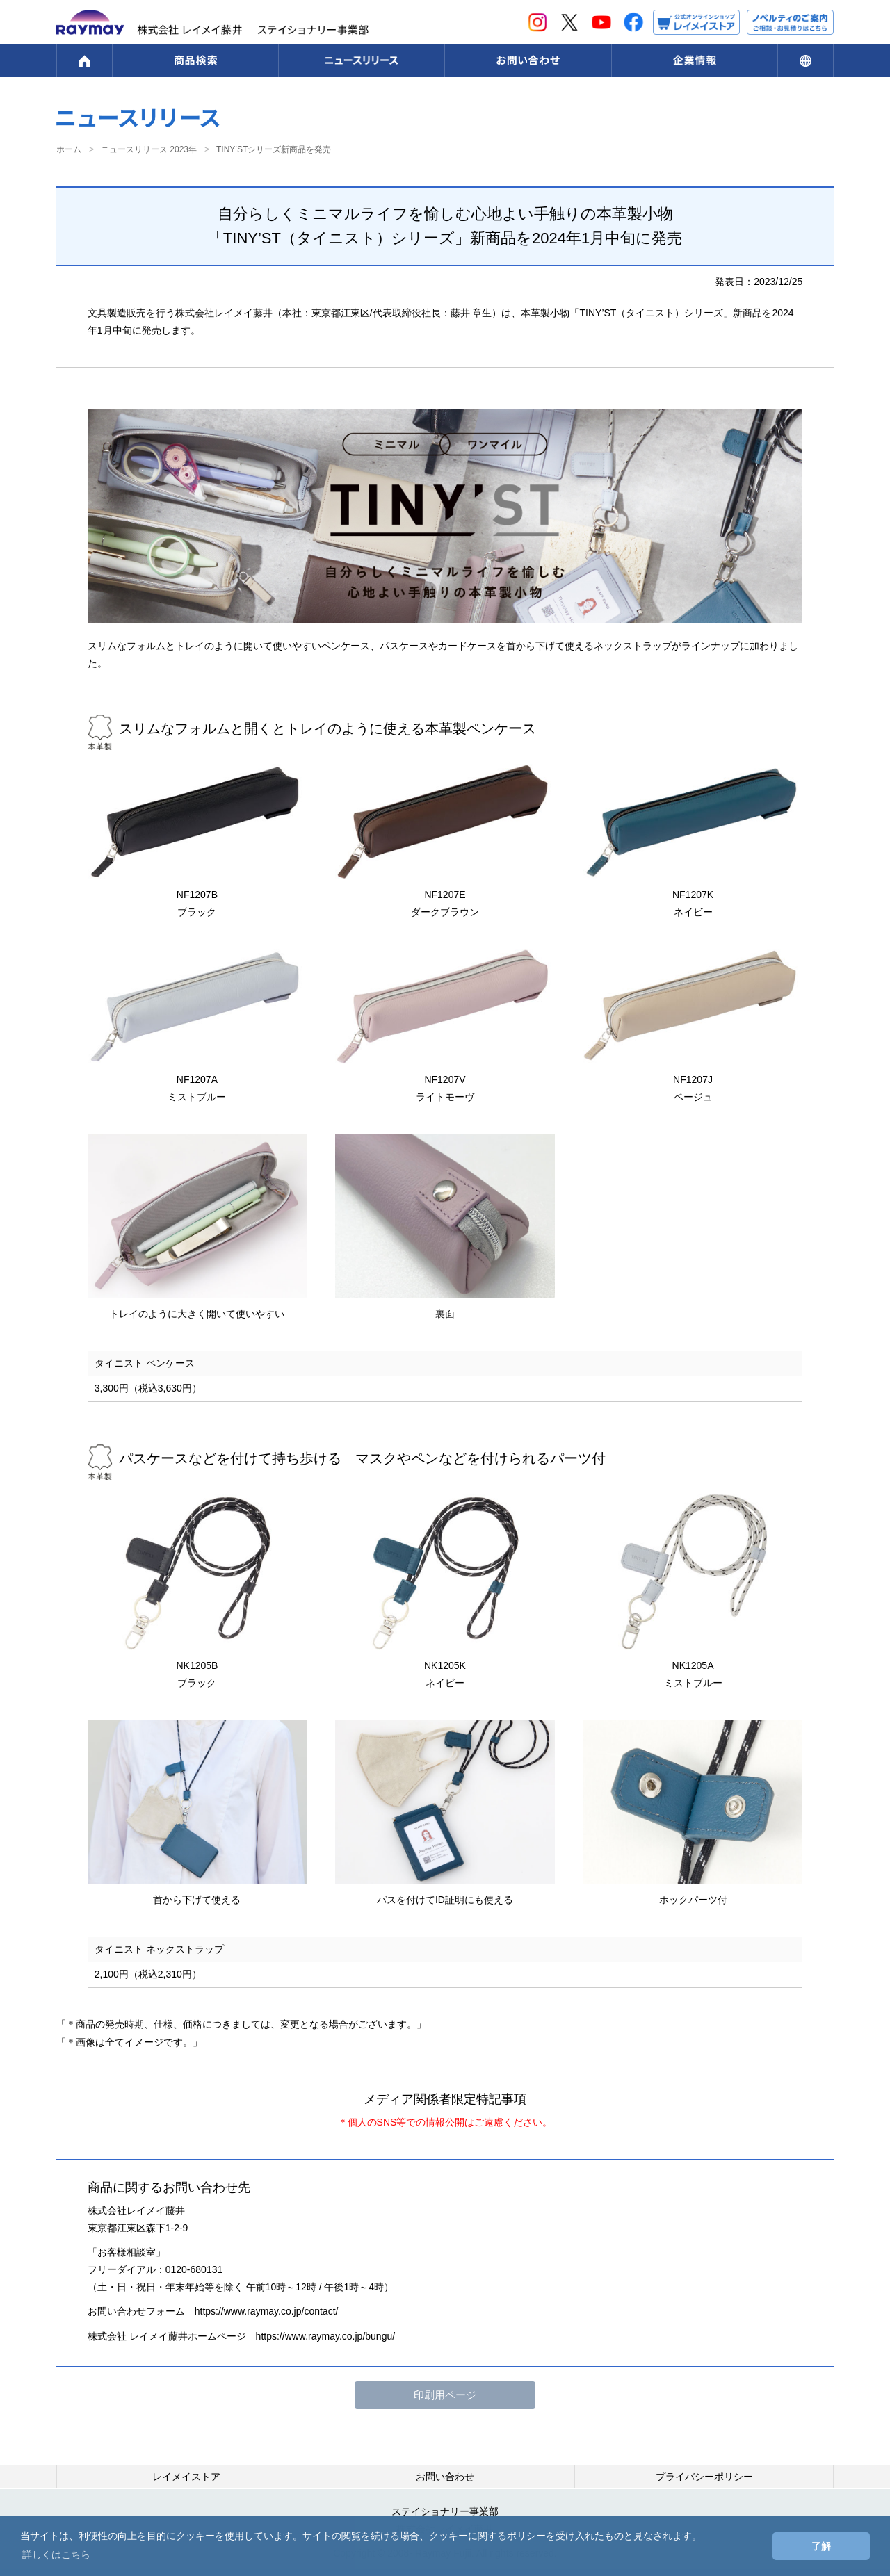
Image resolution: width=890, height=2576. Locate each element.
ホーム (68, 149)
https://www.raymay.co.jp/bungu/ (326, 2336)
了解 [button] (821, 2546)
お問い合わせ (445, 2476)
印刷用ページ (445, 2395)
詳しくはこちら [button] (56, 2554)
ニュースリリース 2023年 (149, 149)
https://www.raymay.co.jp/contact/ (267, 2311)
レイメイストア (186, 2476)
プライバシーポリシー (704, 2476)
